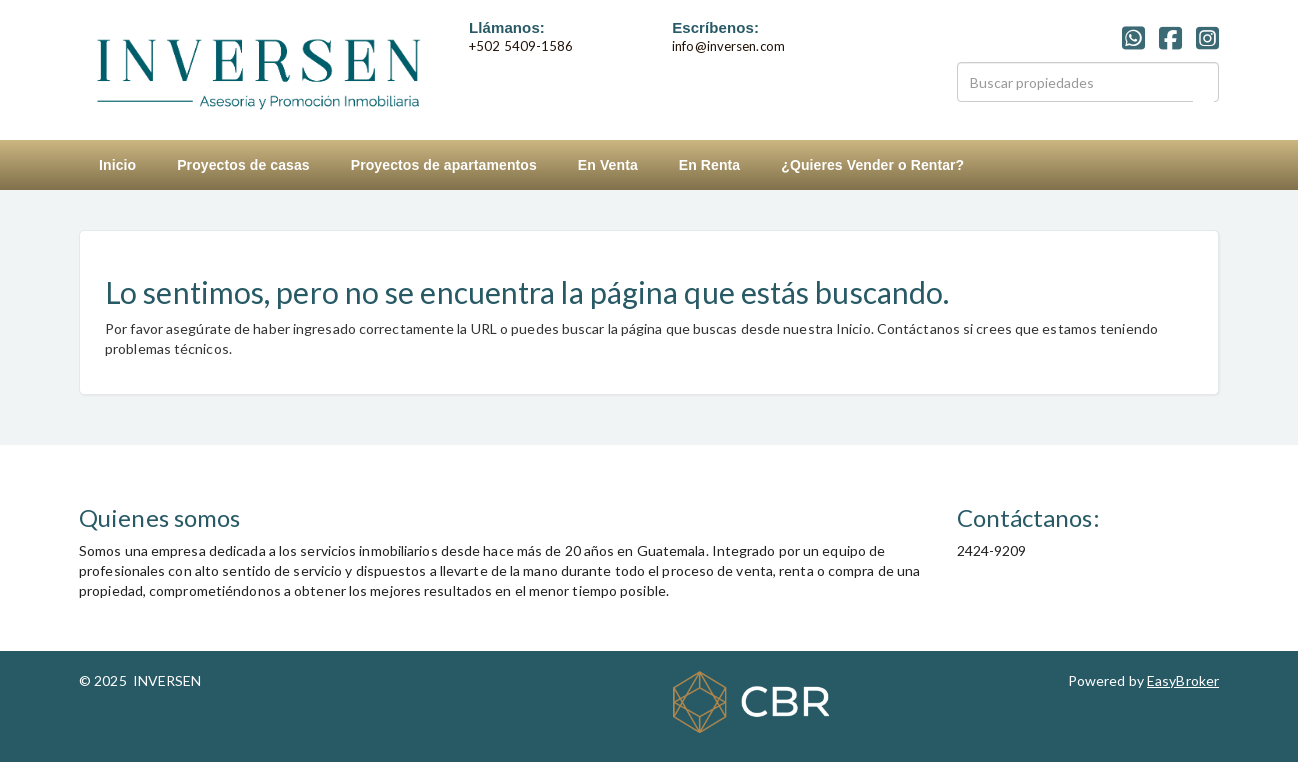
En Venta (608, 165)
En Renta (709, 165)
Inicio (117, 165)
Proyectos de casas (243, 165)
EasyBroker (1183, 680)
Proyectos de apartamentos (444, 165)
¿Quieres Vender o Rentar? (872, 165)
